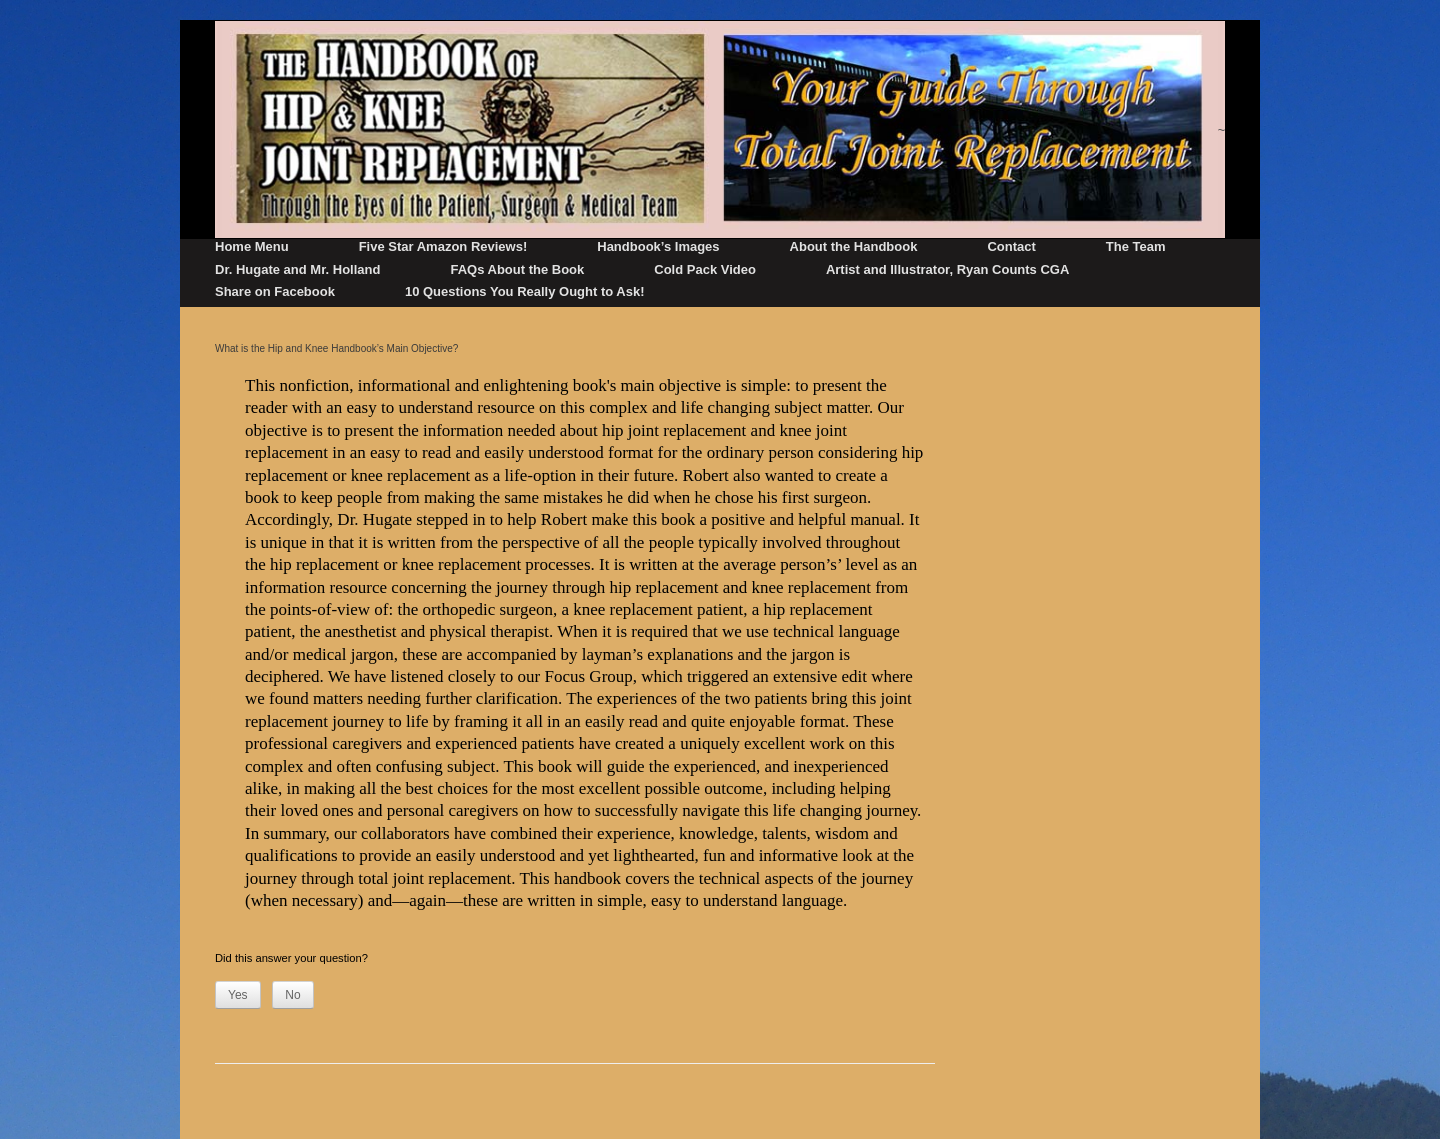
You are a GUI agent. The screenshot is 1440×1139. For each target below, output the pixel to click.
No (292, 995)
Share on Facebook (275, 291)
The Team (1136, 246)
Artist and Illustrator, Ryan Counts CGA (947, 269)
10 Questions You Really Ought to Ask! (525, 291)
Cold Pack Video (705, 269)
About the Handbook (854, 246)
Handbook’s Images (658, 246)
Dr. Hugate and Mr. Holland (297, 269)
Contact (1011, 246)
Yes (238, 995)
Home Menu (252, 246)
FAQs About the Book (517, 269)
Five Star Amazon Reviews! (443, 246)
